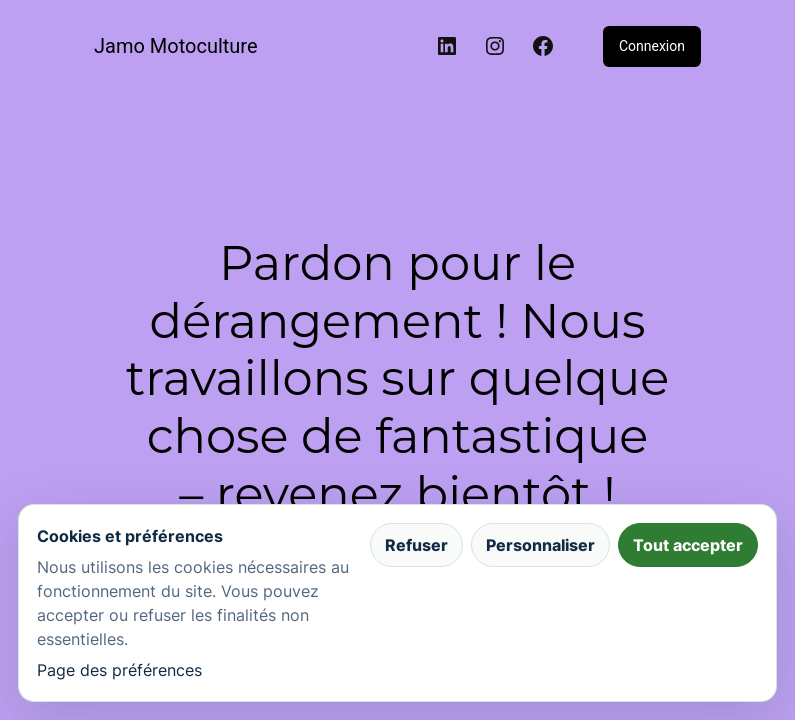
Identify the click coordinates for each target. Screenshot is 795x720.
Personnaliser (540, 545)
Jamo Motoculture (176, 46)
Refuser (416, 545)
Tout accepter (688, 545)
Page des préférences (119, 670)
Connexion (652, 46)
